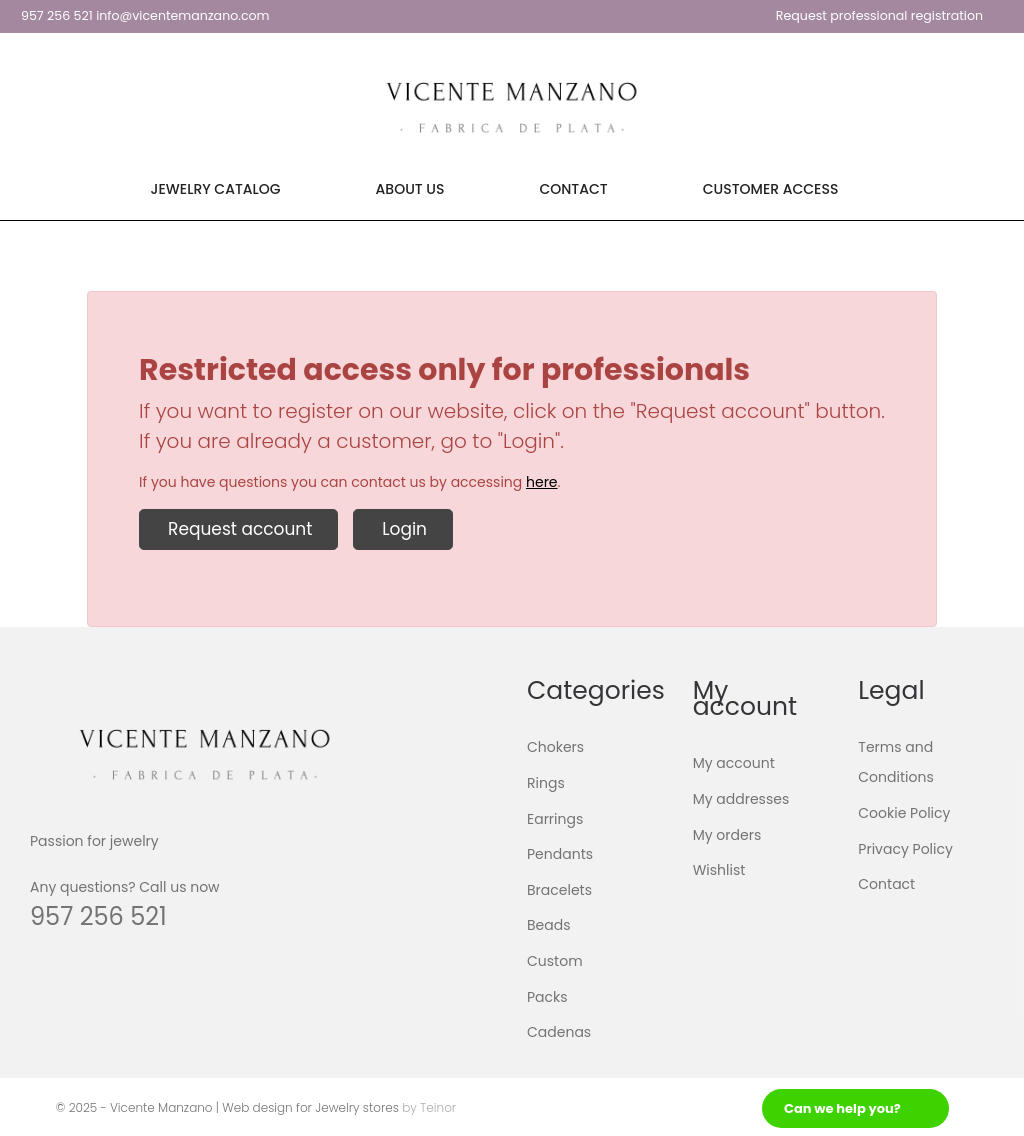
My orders (727, 834)
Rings (546, 783)
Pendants (560, 854)
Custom (555, 961)
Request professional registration (879, 15)
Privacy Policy (905, 848)
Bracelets (559, 890)
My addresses (741, 799)
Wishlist (719, 870)
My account (734, 763)
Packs (547, 996)
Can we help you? (842, 1108)
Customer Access (771, 189)
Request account (238, 529)
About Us (410, 189)
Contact (573, 189)
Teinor (438, 1107)
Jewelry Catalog (216, 189)
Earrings (555, 818)
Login (403, 529)
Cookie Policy (904, 813)
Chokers (555, 747)
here (542, 482)
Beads (549, 925)
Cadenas (559, 1032)
